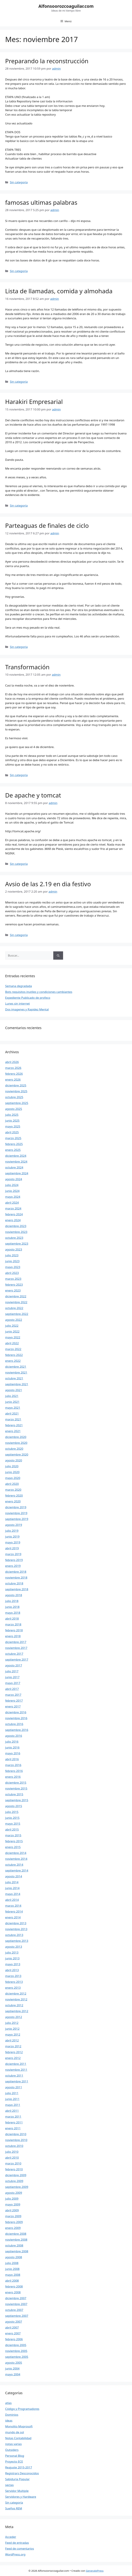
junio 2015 (12, 1818)
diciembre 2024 (15, 1156)
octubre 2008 (14, 2245)
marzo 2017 (13, 1695)
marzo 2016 (13, 1765)
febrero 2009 (14, 2222)
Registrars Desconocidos (22, 2473)
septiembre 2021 (16, 1384)
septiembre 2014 (16, 1870)
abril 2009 (12, 2210)
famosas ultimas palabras (41, 202)
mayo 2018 (12, 1613)
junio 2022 (12, 1331)
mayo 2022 (12, 1337)
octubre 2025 (14, 1097)
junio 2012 (12, 2029)
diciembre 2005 (15, 2345)
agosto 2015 (13, 1806)
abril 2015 (12, 1829)
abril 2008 (12, 2281)
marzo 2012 (13, 2046)
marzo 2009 (13, 2216)
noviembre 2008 (16, 2240)
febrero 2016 (14, 1771)
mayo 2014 (12, 1894)
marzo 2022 (13, 1349)
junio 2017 (12, 1677)
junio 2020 (12, 1472)
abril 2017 (12, 1689)
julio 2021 (11, 1396)
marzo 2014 (13, 1906)
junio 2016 (12, 1747)
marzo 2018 (13, 1624)
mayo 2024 (12, 1197)
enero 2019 (13, 1566)
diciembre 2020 (15, 1437)
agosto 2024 (13, 1179)
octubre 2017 (14, 1654)
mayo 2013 (12, 1964)
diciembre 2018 (15, 1572)
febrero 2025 (14, 1144)
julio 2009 (11, 2199)
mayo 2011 (12, 2105)
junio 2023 (12, 1261)
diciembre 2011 (15, 2064)
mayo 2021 (12, 1408)
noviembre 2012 (16, 1999)
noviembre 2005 (16, 2351)
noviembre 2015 (16, 1788)
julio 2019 (11, 1531)
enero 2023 (13, 1290)
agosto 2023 (13, 1249)
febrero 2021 (14, 1425)
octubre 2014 (14, 1865)
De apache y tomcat (33, 795)
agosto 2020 (13, 1460)
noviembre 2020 (16, 1443)
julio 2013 (11, 1952)
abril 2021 (12, 1413)
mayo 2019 (12, 1542)
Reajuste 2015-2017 (18, 2467)
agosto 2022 (13, 1320)
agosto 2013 (13, 1947)
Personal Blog (14, 2456)
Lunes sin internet (17, 1003)
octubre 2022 (14, 1308)
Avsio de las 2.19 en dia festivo (48, 884)
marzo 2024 (13, 1208)
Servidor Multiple (17, 2491)
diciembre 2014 (15, 1853)
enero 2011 (13, 2128)
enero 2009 (13, 2228)
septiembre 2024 (16, 1173)
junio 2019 (12, 1536)
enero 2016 (13, 1777)
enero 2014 (13, 1917)
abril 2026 (12, 1062)
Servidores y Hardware (20, 2497)
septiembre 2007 (16, 2316)
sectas (9, 2485)
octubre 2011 (14, 2075)
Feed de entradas (17, 2543)
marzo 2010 (13, 2163)
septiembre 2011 (16, 2081)
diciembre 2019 (15, 1507)
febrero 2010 (14, 2169)
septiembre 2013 (16, 1941)
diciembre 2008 (15, 2234)
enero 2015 (13, 1847)
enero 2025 (13, 1150)
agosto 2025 (13, 1109)
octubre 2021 (14, 1378)
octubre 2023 (14, 1238)
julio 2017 (11, 1671)
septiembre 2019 (16, 1519)
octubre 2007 (14, 2310)
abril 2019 (12, 1548)
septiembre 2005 (16, 2357)
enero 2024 (13, 1220)
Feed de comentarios (19, 2548)
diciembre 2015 (15, 1783)
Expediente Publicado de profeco (27, 998)
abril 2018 (12, 1618)
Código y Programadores (22, 2409)
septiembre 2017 (16, 1660)
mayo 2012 (12, 2034)
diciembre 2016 (15, 1712)
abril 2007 (12, 2327)
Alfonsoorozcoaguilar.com (66, 6)
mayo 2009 (12, 2204)
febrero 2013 (14, 1982)
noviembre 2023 (16, 1232)
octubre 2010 (14, 2146)
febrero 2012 (14, 2052)
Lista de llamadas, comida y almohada (58, 291)
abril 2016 (12, 1759)
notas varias (13, 2444)
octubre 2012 (14, 2005)
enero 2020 (13, 1501)
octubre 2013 (14, 1935)
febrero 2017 (14, 1701)
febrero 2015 (14, 1841)
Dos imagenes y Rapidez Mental (27, 1009)
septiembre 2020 (16, 1454)
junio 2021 (12, 1402)
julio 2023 (11, 1255)
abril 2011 (12, 2111)
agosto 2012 (13, 2017)
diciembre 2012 (15, 1993)
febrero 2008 (14, 2286)
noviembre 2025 (16, 1091)
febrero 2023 (14, 1285)
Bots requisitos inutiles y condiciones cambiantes (38, 992)
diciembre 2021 (15, 1367)
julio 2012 (11, 2023)
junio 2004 (12, 2368)
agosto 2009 (13, 2193)
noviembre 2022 (16, 1302)
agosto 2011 (13, 2087)
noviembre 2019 (16, 1513)
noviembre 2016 (16, 1718)
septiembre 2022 (16, 1314)
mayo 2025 (12, 1126)
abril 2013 (12, 1970)
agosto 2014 (13, 1876)
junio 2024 (12, 1191)
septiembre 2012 (16, 2011)
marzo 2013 (13, 1976)
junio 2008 (12, 2269)
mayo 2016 (12, 1753)
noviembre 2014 (16, 1859)
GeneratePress (94, 2570)
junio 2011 (12, 2099)
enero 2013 (13, 1988)
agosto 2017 (13, 1665)
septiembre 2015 (16, 1800)
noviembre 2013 (16, 1929)
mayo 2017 (12, 1683)
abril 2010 (12, 2158)
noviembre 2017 (16, 1648)
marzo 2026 (13, 1068)
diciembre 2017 (15, 1642)
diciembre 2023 (15, 1226)
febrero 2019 (14, 1560)
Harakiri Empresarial (34, 402)
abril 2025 (12, 1132)
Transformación (27, 667)
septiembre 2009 (16, 2187)
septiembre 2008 (16, 2251)
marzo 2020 (13, 1490)
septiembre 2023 (16, 1244)
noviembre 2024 (16, 1161)
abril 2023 (12, 1273)
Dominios (11, 2415)
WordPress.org (15, 2554)
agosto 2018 (13, 1595)
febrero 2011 (14, 2122)
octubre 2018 (14, 1583)
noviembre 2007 (16, 2304)
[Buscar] (58, 955)
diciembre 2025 (15, 1085)
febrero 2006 (14, 2339)
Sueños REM (13, 2508)
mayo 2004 (12, 2374)
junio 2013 (12, 1958)
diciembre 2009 (15, 2175)
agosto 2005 (13, 2363)
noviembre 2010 (16, 2140)
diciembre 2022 (15, 1296)
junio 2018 (12, 1607)
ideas (8, 2420)
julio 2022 (11, 1326)
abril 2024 (12, 1203)
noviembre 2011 (16, 2070)
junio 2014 (12, 1888)
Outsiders (12, 2450)
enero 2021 (13, 1431)
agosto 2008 (13, 2257)
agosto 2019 (13, 1525)
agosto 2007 (13, 2322)
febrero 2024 (14, 1214)
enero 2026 (13, 1079)
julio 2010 (11, 2152)
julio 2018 (11, 1601)
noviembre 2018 (16, 1577)
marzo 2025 (13, 1138)
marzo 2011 (13, 2116)
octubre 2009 (14, 2181)
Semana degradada (18, 986)
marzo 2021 (13, 1419)
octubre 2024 (14, 1167)
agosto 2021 (13, 1390)
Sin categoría (19, 182)
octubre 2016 (14, 1724)
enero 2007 (13, 2333)
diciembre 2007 (15, 2298)
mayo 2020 (12, 1478)
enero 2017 (13, 1706)
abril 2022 (12, 1343)
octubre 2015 (14, 1794)
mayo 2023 (12, 1267)
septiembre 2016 (16, 1730)
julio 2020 (11, 1466)
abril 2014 (12, 1900)
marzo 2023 (13, 1279)
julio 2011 (11, 2093)
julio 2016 (11, 1742)
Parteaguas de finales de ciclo (47, 525)
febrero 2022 (14, 1355)
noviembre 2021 (16, 1372)
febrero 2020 (14, 1495)
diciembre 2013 (15, 1923)
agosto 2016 (13, 1736)
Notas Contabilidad (18, 2438)
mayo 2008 (12, 2275)
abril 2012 (12, 2040)
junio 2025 (12, 1120)
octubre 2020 (14, 1449)
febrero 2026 (14, 1074)
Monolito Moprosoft (19, 2426)
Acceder (10, 2537)
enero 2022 (13, 1361)
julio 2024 (11, 1185)
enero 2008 (13, 2292)
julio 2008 (11, 2263)
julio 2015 (11, 1812)
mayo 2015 (12, 1824)
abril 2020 (12, 1484)
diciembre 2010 (15, 2134)
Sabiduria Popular (17, 2479)
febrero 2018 (14, 1630)
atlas (8, 2403)
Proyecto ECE (14, 2461)
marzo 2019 (13, 1554)
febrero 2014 (14, 1911)
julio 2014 (11, 1882)
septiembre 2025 (16, 1103)
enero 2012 (13, 2058)
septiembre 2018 (16, 1589)
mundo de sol (14, 2432)
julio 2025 (11, 1115)
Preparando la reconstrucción (46, 61)
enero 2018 (13, 1636)
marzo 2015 (13, 1835)
